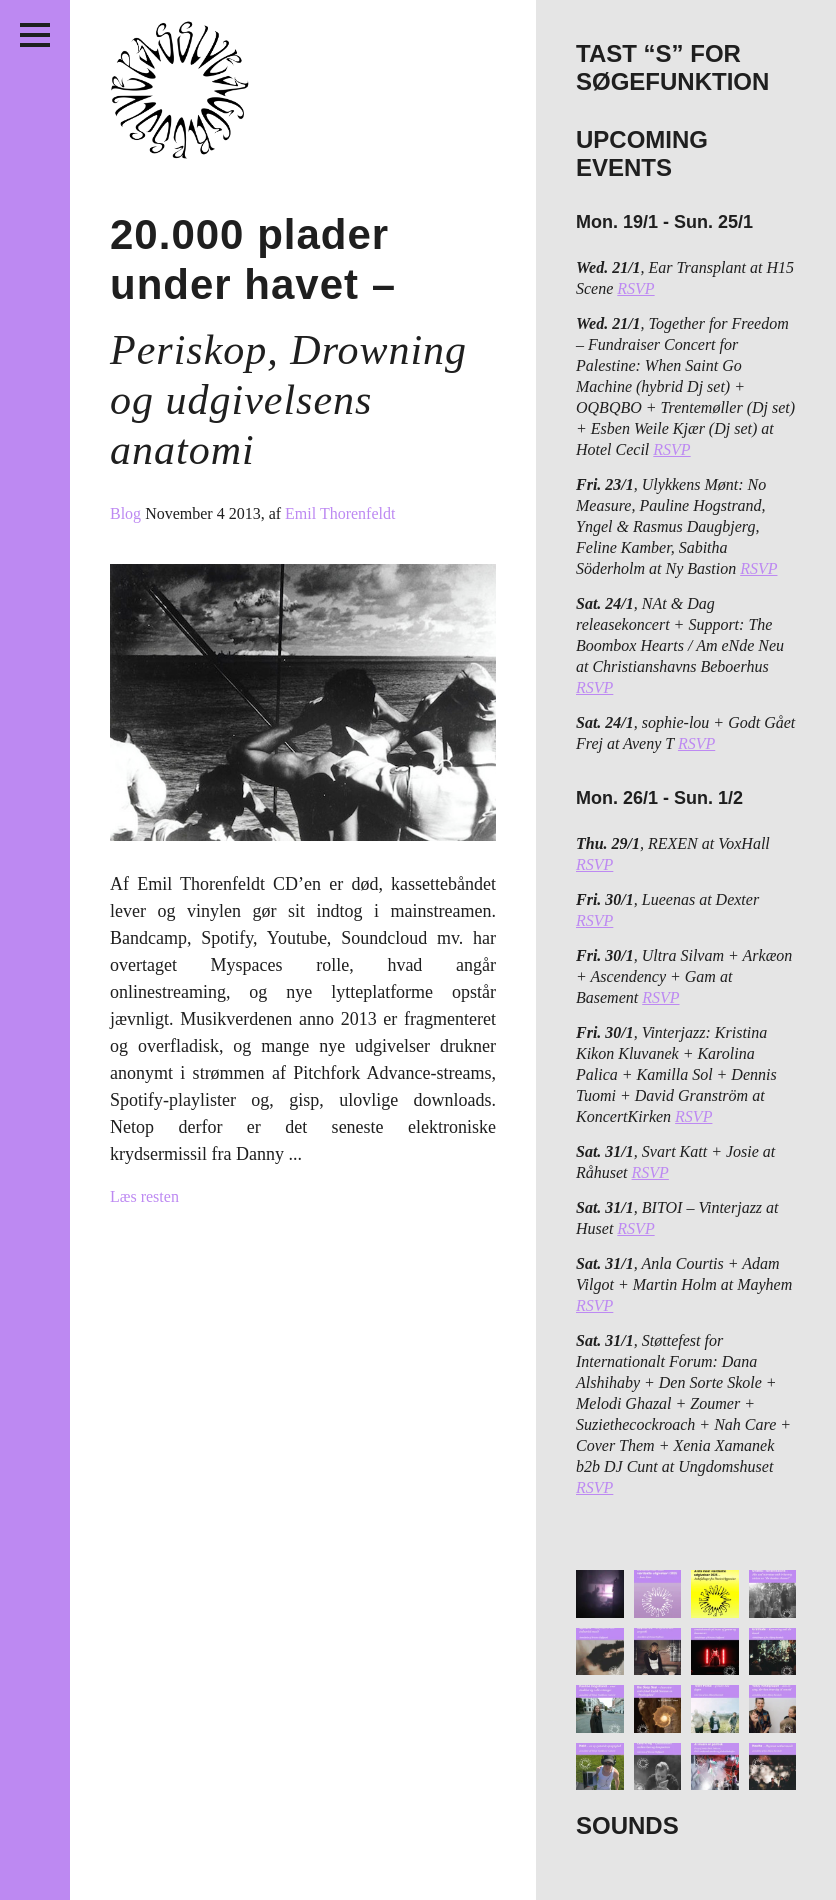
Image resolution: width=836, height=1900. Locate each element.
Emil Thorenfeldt (340, 513)
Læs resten (144, 1196)
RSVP (635, 288)
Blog (127, 513)
